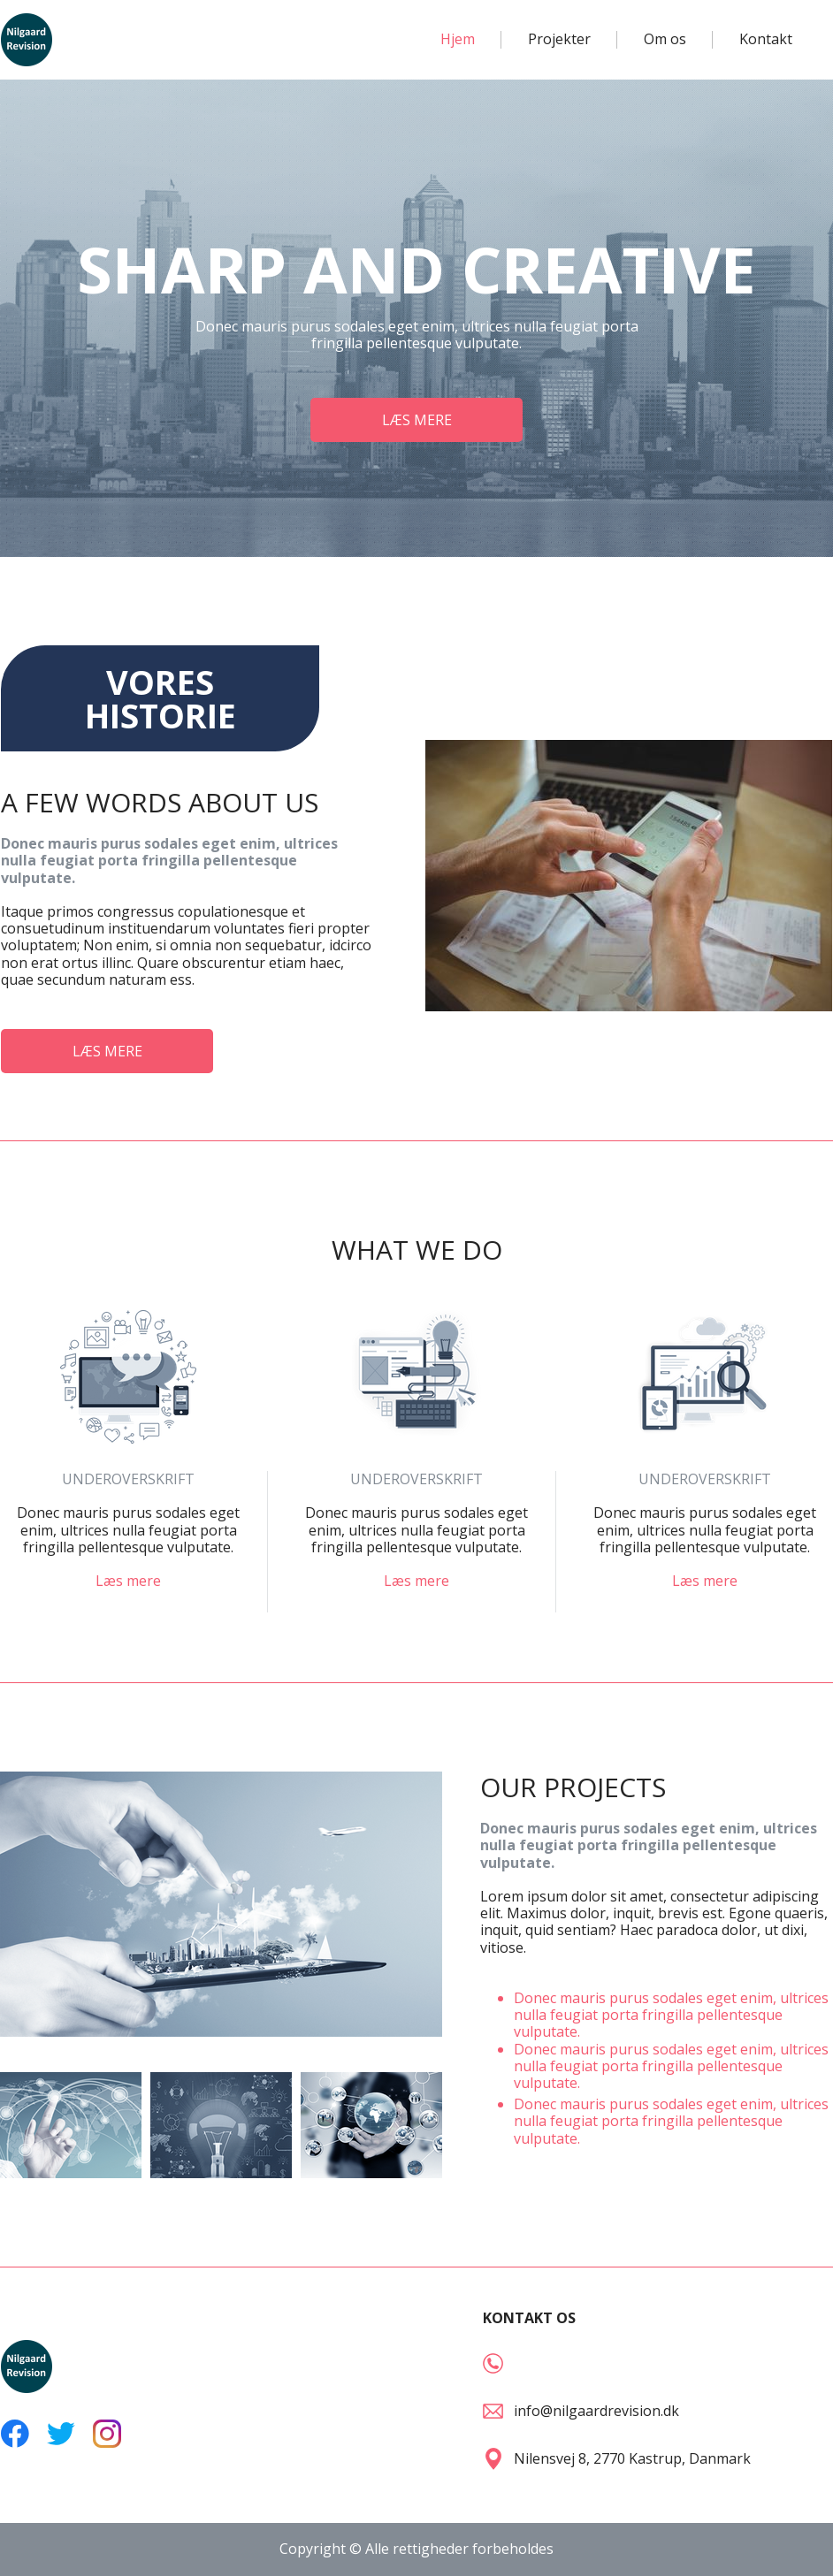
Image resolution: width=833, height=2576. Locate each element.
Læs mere (128, 1580)
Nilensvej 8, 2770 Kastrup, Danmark (632, 2458)
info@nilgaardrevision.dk (596, 2410)
